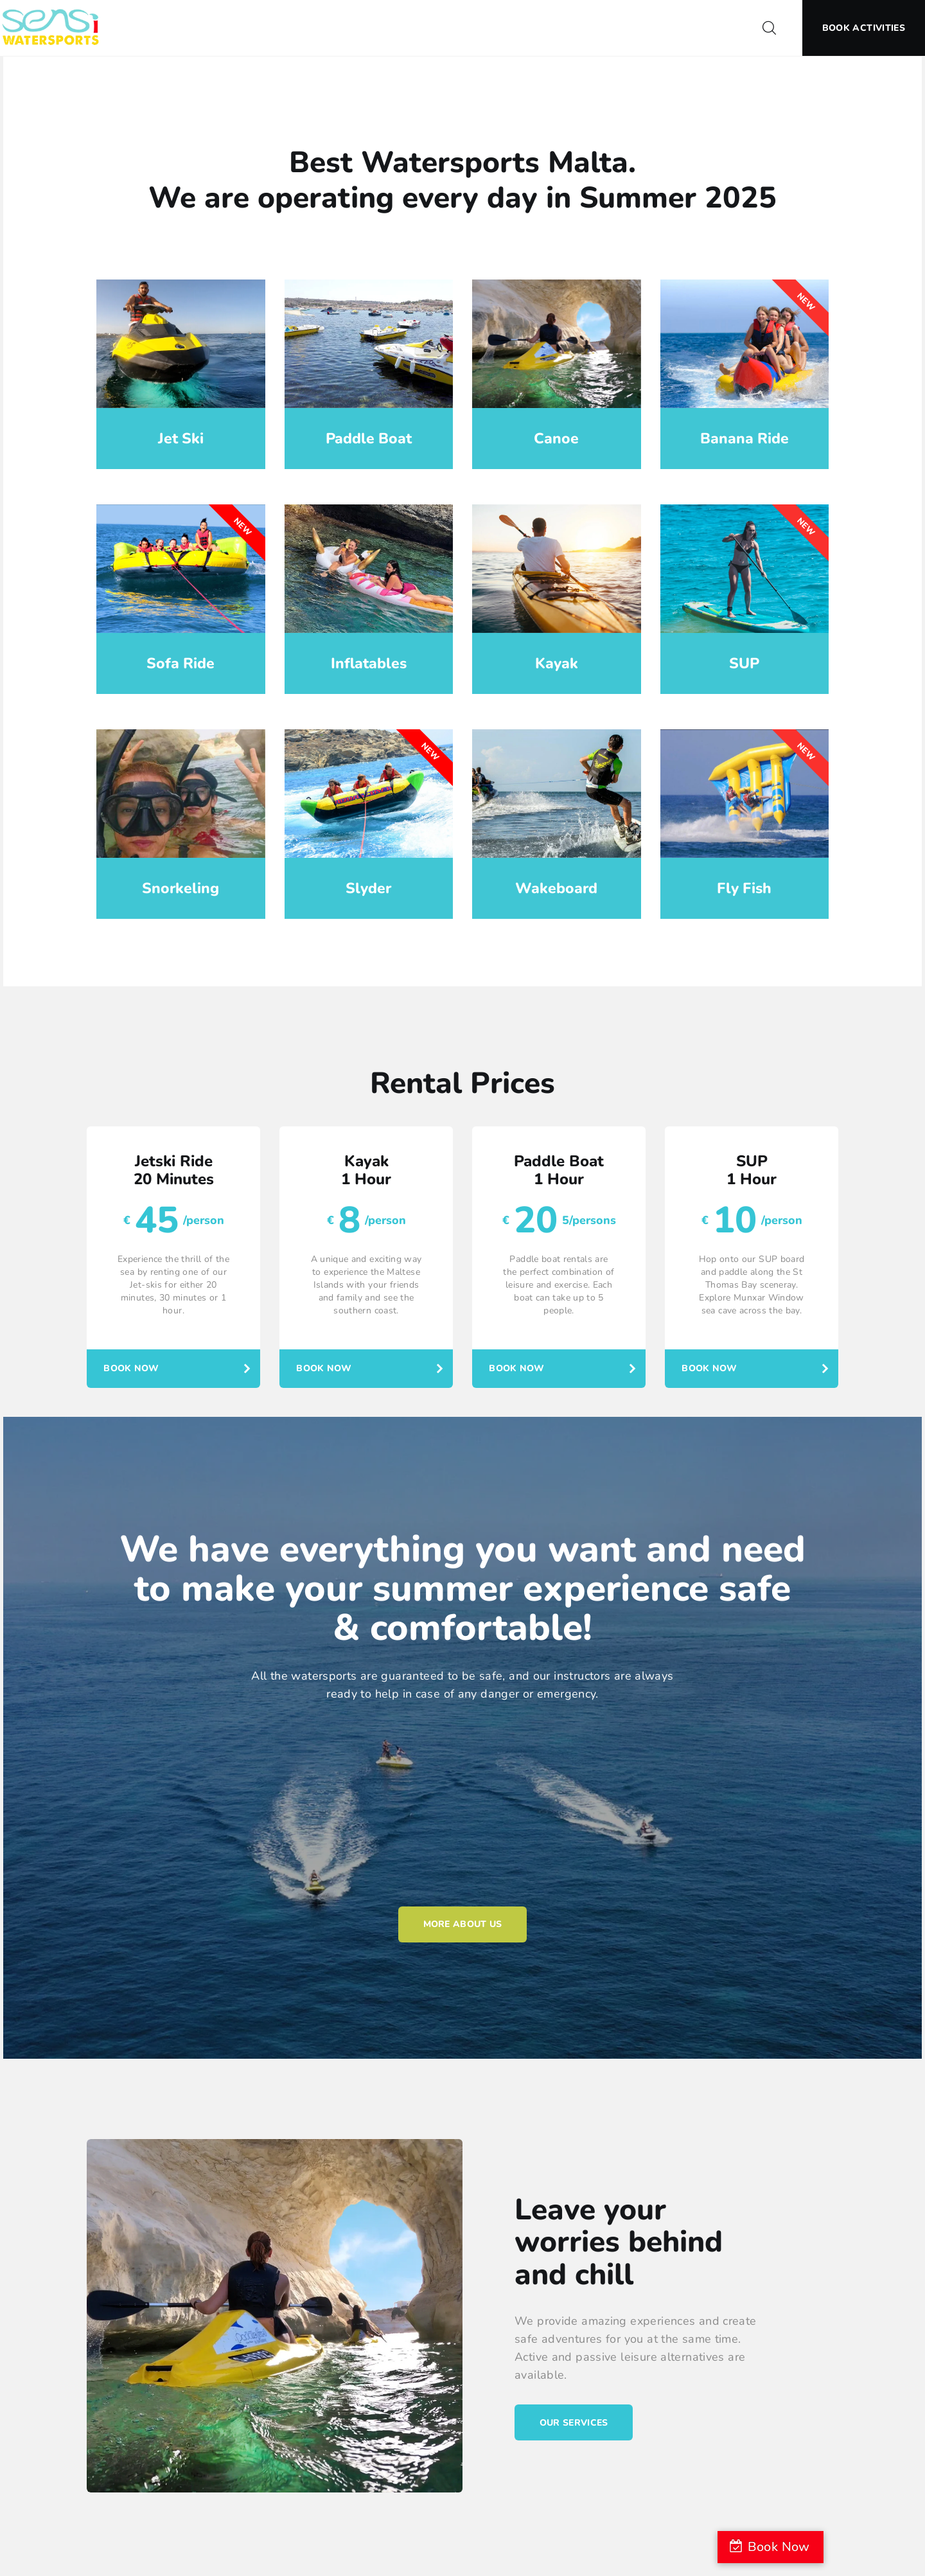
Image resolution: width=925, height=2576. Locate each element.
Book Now (133, 1367)
